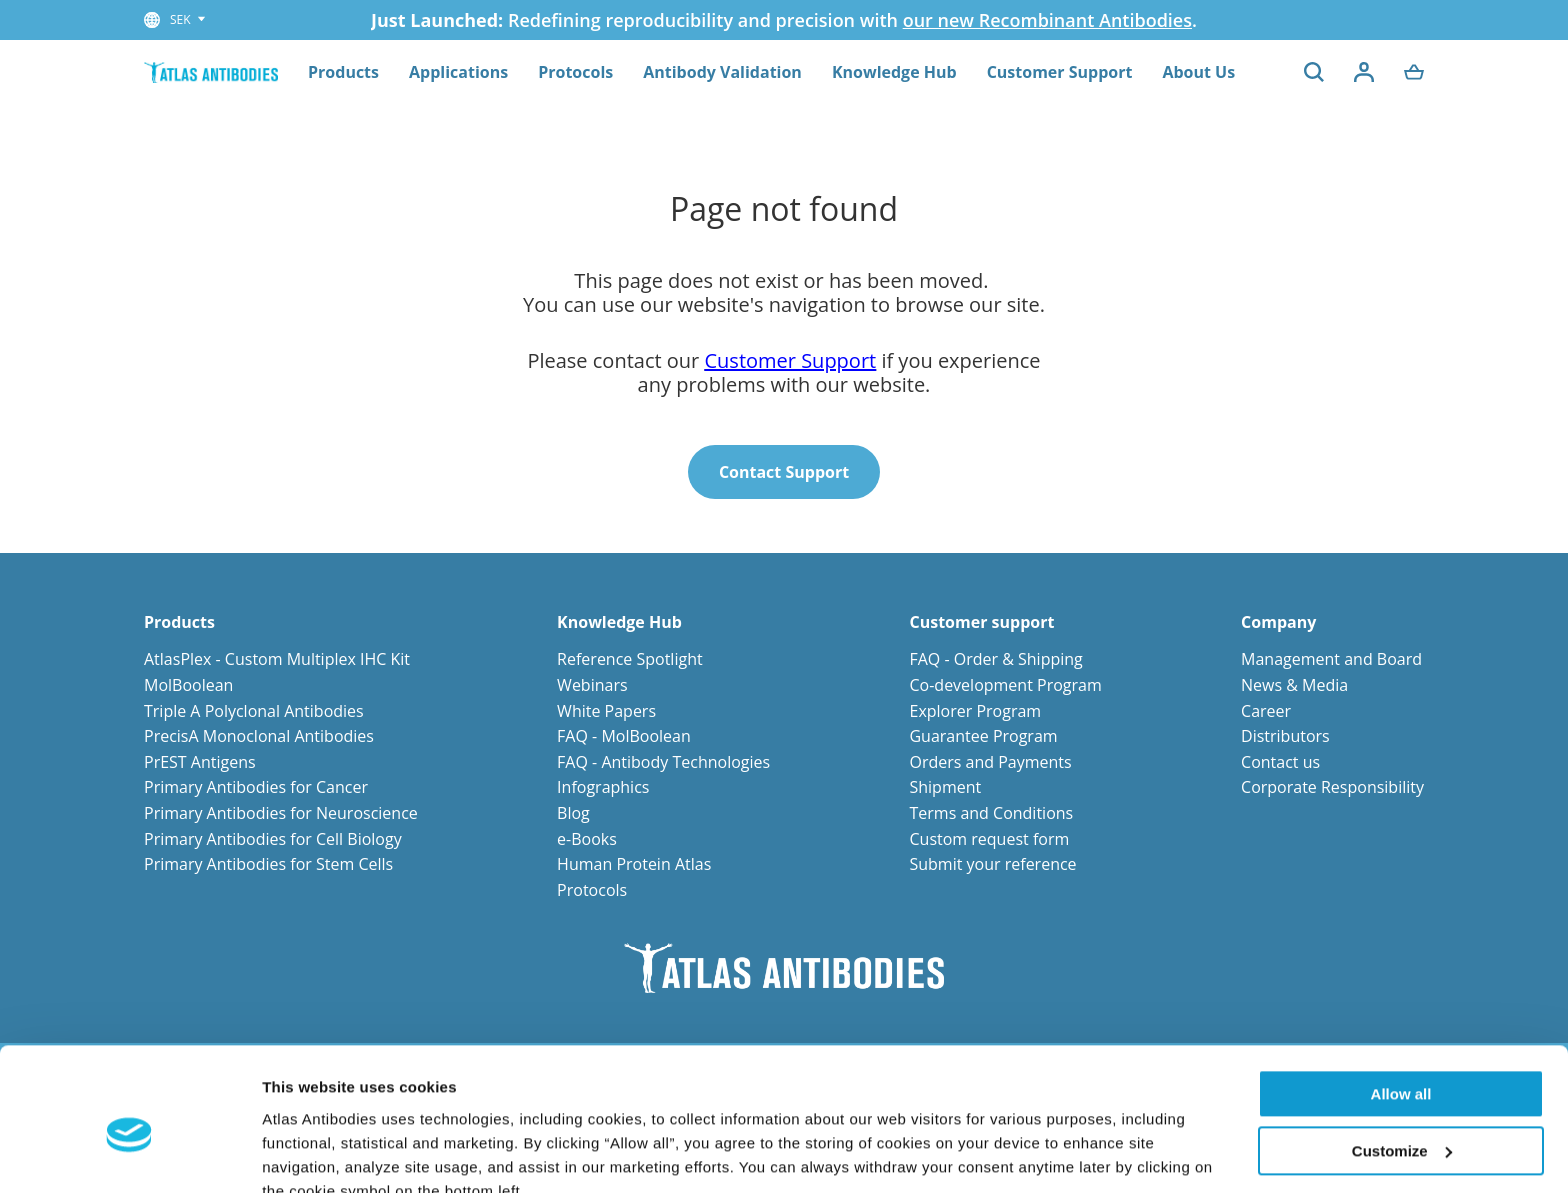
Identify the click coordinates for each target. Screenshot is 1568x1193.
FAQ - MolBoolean (624, 736)
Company (1278, 622)
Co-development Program (1005, 685)
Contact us (1280, 762)
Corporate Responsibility (1332, 787)
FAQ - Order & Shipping (995, 659)
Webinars (592, 685)
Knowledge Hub (894, 72)
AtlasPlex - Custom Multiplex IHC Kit (277, 659)
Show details (308, 1153)
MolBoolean (188, 685)
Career (1266, 711)
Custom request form (989, 839)
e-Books (587, 839)
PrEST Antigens (200, 762)
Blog (573, 813)
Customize (1402, 1058)
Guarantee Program (983, 736)
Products (343, 72)
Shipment (945, 787)
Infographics (603, 787)
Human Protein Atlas (634, 864)
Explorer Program (975, 711)
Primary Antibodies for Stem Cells (268, 864)
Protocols (575, 72)
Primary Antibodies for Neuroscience (281, 813)
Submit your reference (992, 864)
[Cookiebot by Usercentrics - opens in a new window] (129, 1154)
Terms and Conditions (991, 813)
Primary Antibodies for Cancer (256, 787)
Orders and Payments (990, 762)
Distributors (1285, 736)
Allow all (1401, 1002)
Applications (458, 72)
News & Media (1294, 685)
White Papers (606, 711)
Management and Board (1331, 659)
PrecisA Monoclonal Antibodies (259, 736)
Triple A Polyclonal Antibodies (254, 711)
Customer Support (1060, 72)
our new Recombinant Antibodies (1047, 20)
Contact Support (784, 472)
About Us (1198, 72)
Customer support (981, 622)
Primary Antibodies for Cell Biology (273, 839)
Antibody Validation (722, 72)
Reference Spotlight (630, 659)
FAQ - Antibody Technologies (663, 762)
